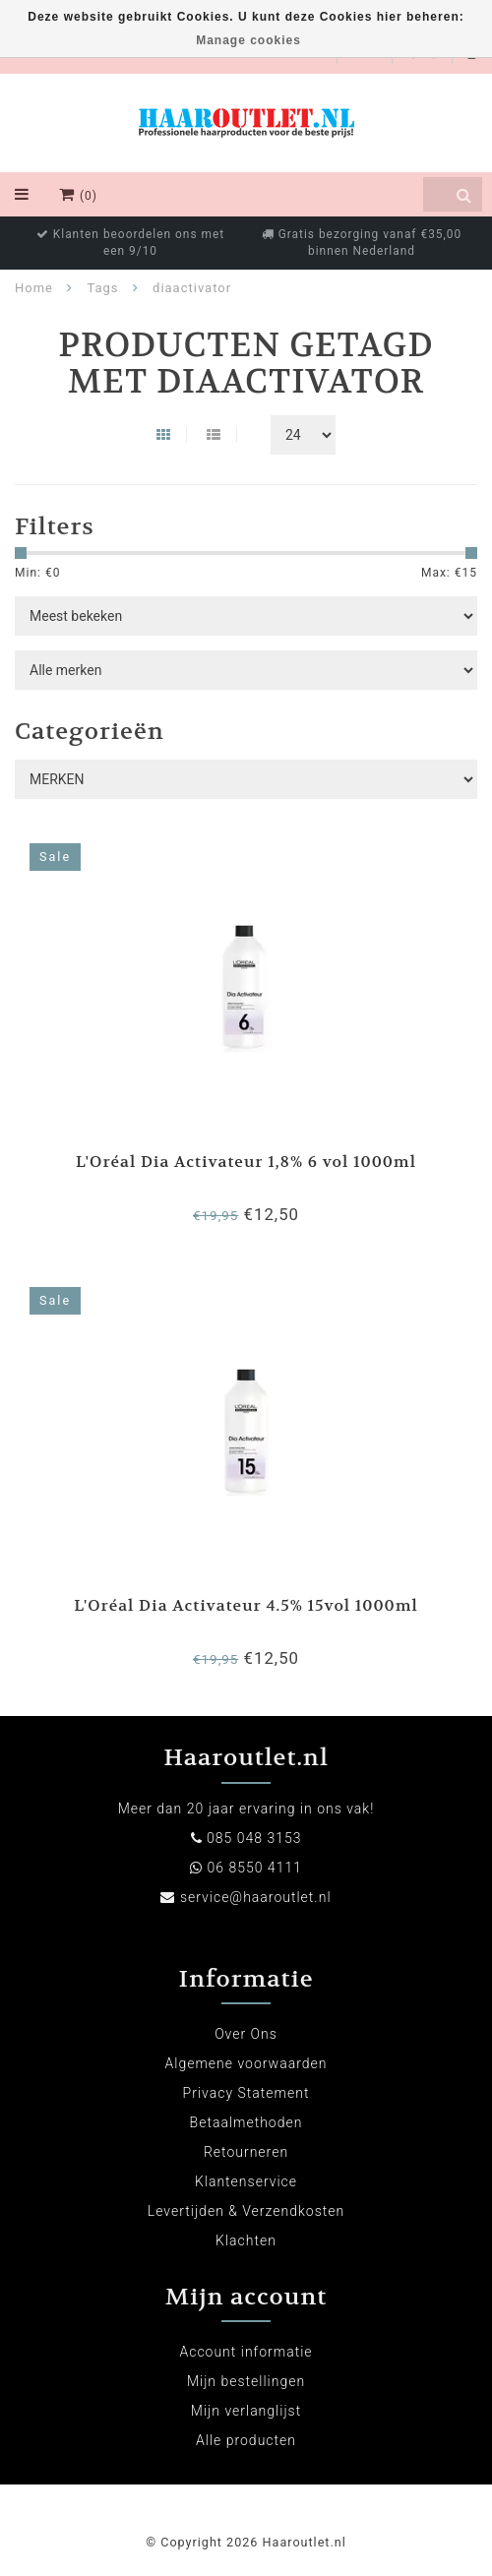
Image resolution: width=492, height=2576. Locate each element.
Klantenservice (246, 2181)
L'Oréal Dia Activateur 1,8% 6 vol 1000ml (246, 1161)
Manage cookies (248, 40)
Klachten (246, 2240)
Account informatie (245, 2352)
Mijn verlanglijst (246, 2411)
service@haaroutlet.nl (256, 1897)
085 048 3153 (254, 1838)
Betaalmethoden (246, 2122)
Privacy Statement (246, 2093)
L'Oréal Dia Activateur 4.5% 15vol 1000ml (246, 1605)
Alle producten (246, 2440)
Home (34, 287)
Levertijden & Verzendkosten (246, 2211)
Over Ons (246, 2034)
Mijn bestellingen (246, 2381)
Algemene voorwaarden (246, 2063)
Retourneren (246, 2152)
